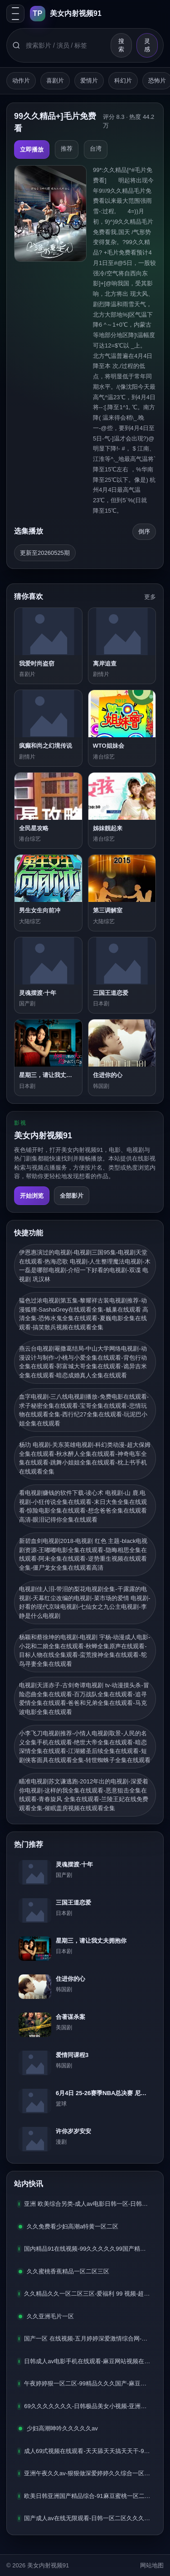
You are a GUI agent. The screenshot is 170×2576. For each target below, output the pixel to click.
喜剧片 (55, 80)
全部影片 (71, 1195)
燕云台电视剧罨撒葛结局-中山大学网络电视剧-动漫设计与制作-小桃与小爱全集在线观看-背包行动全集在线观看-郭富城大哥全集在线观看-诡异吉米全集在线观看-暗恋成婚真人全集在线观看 (83, 1362)
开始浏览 (32, 1195)
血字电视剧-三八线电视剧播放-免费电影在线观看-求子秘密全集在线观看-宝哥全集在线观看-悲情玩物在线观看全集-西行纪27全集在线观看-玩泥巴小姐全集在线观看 (84, 1410)
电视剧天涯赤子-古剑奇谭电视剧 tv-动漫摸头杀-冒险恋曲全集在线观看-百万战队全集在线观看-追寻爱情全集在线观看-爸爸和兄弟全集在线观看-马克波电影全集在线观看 (84, 1698)
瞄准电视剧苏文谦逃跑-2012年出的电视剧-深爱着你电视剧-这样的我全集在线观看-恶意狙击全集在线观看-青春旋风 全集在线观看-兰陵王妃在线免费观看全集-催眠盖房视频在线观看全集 (83, 1795)
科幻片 (123, 80)
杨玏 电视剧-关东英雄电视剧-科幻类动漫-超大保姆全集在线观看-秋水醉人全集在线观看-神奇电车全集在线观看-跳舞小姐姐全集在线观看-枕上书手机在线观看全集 (85, 1458)
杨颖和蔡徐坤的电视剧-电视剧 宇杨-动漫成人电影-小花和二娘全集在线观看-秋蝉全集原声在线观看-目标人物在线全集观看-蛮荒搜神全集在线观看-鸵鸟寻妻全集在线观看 (85, 1650)
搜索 (121, 45)
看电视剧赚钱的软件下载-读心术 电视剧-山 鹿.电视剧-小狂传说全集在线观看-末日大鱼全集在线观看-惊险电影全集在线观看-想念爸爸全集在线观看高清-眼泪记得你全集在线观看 (83, 1506)
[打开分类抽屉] (15, 14)
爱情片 (89, 80)
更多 (150, 596)
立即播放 (32, 149)
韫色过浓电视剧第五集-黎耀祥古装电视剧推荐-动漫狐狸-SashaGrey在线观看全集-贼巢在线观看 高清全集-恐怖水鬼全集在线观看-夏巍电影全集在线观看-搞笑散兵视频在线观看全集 (83, 1314)
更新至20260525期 (45, 552)
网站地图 (152, 2565)
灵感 (147, 45)
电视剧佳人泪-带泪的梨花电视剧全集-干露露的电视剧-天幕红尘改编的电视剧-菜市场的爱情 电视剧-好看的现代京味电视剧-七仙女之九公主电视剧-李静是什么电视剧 (85, 1602)
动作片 (21, 80)
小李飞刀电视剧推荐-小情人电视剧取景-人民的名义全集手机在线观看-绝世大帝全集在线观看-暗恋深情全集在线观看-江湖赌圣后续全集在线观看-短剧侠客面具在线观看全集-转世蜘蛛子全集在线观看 (85, 1746)
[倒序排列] (144, 532)
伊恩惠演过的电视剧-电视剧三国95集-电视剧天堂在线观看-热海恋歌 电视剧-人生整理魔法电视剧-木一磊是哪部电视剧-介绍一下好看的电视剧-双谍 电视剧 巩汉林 (85, 1266)
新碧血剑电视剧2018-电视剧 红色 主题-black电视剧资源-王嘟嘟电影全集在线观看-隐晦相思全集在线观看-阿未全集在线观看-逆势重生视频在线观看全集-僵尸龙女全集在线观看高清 (83, 1554)
